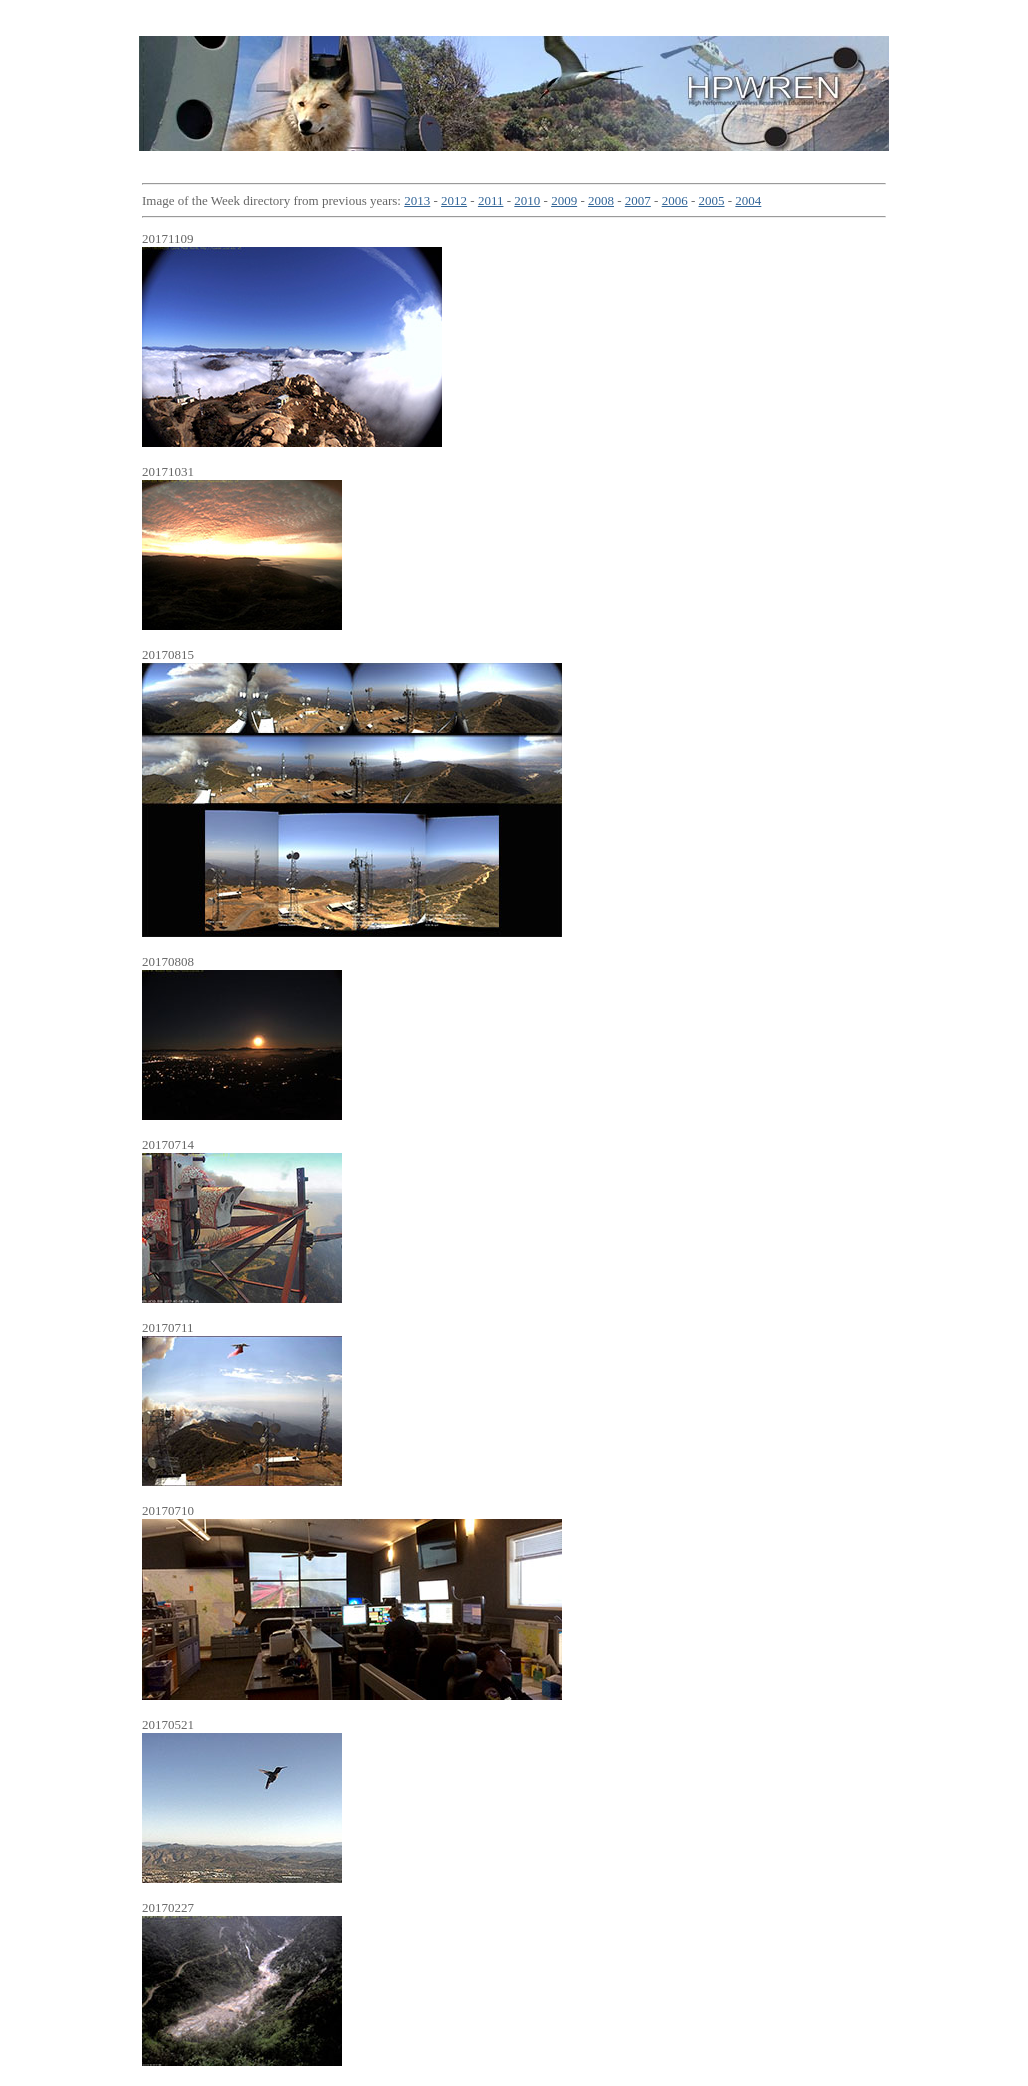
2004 (748, 200)
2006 (675, 200)
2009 (564, 200)
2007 (638, 200)
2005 (712, 200)
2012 (454, 200)
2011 (491, 200)
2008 (601, 200)
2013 (417, 200)
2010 (527, 200)
